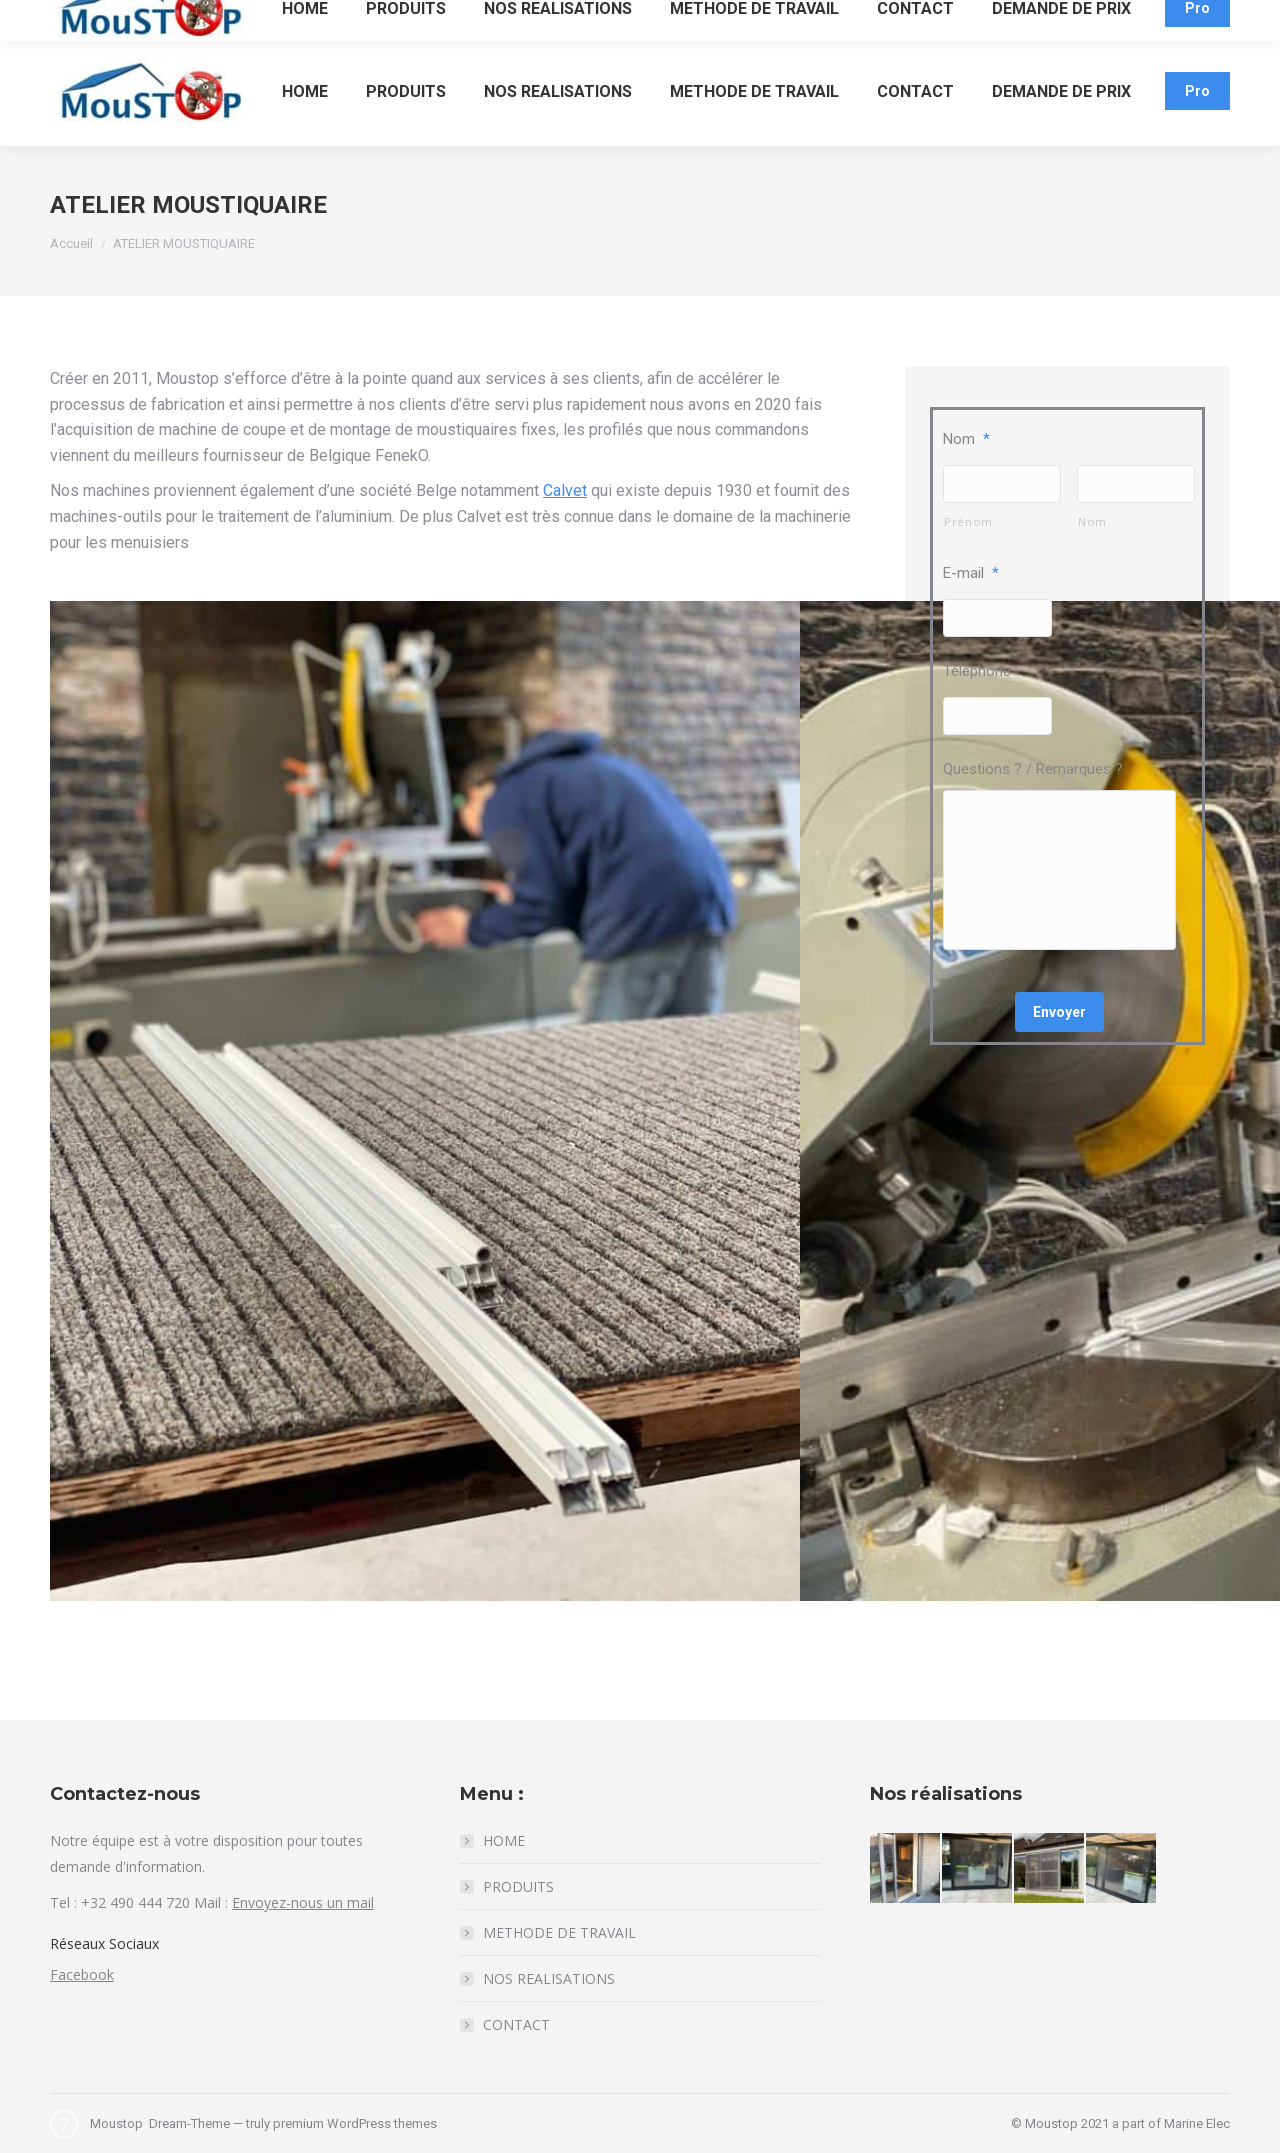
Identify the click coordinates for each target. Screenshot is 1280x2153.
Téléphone (977, 671)
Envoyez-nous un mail (303, 1902)
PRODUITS (518, 1886)
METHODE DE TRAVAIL (559, 1932)
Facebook (82, 1974)
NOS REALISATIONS (549, 1978)
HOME (504, 1840)
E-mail (971, 573)
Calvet (565, 490)
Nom (966, 439)
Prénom (968, 521)
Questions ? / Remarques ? (1033, 769)
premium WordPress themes (355, 2123)
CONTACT (516, 2024)
